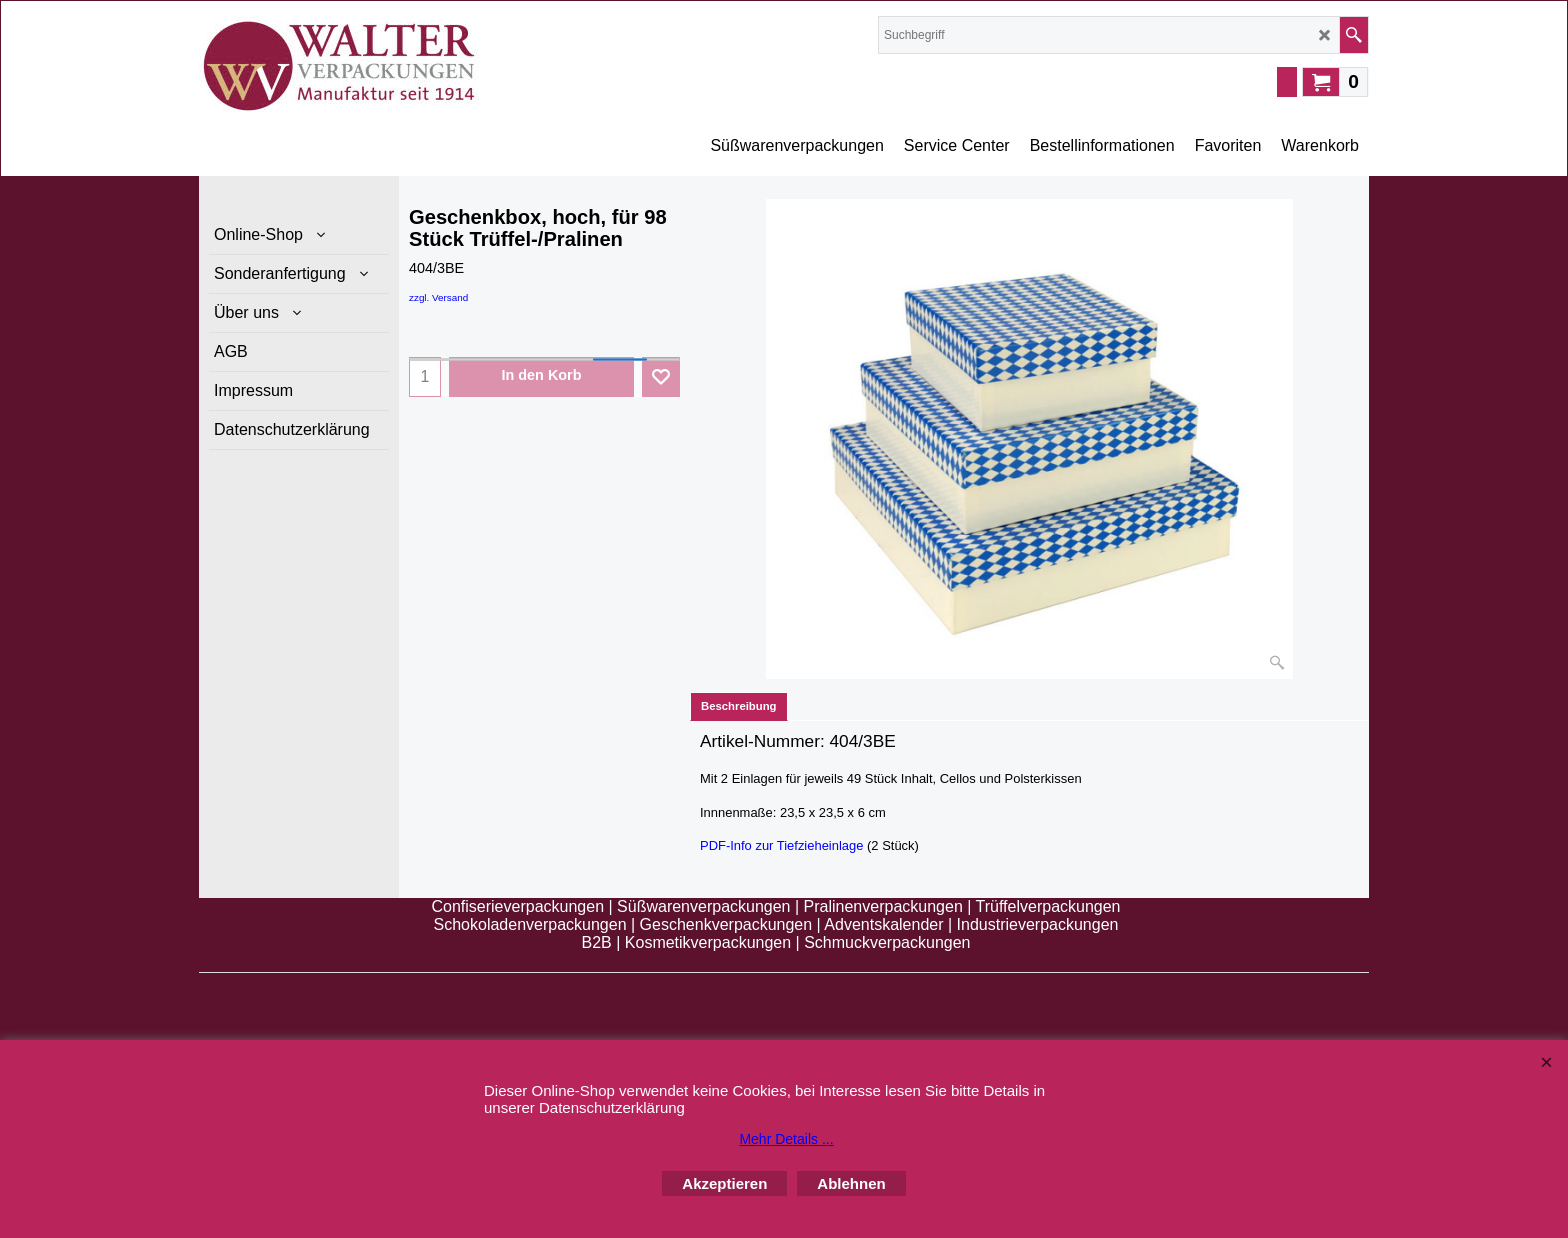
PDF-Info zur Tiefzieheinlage (781, 845)
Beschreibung (739, 706)
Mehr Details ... (786, 1139)
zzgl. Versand (438, 297)
